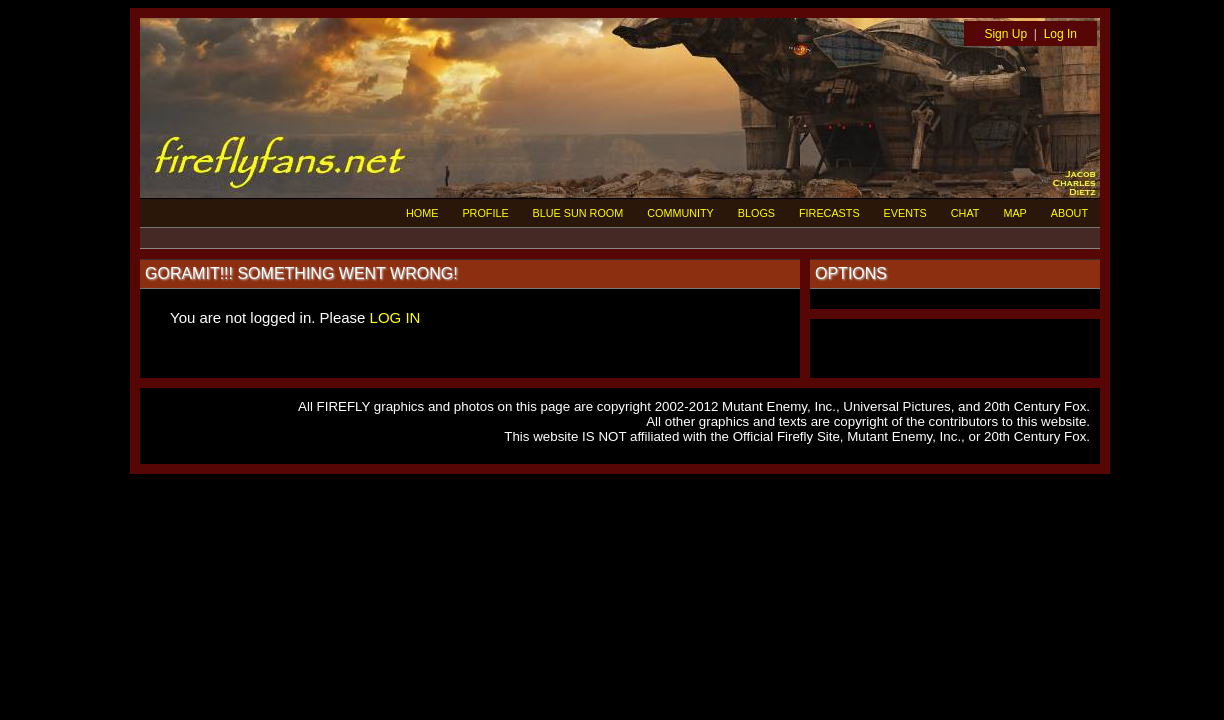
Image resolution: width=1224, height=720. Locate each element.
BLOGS (756, 213)
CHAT (965, 213)
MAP (1014, 213)
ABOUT (1069, 213)
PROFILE (485, 213)
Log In (1060, 34)
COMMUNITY (680, 213)
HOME (422, 213)
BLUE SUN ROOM (578, 213)
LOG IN (395, 317)
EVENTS (905, 213)
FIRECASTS (829, 213)
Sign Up (1005, 34)
